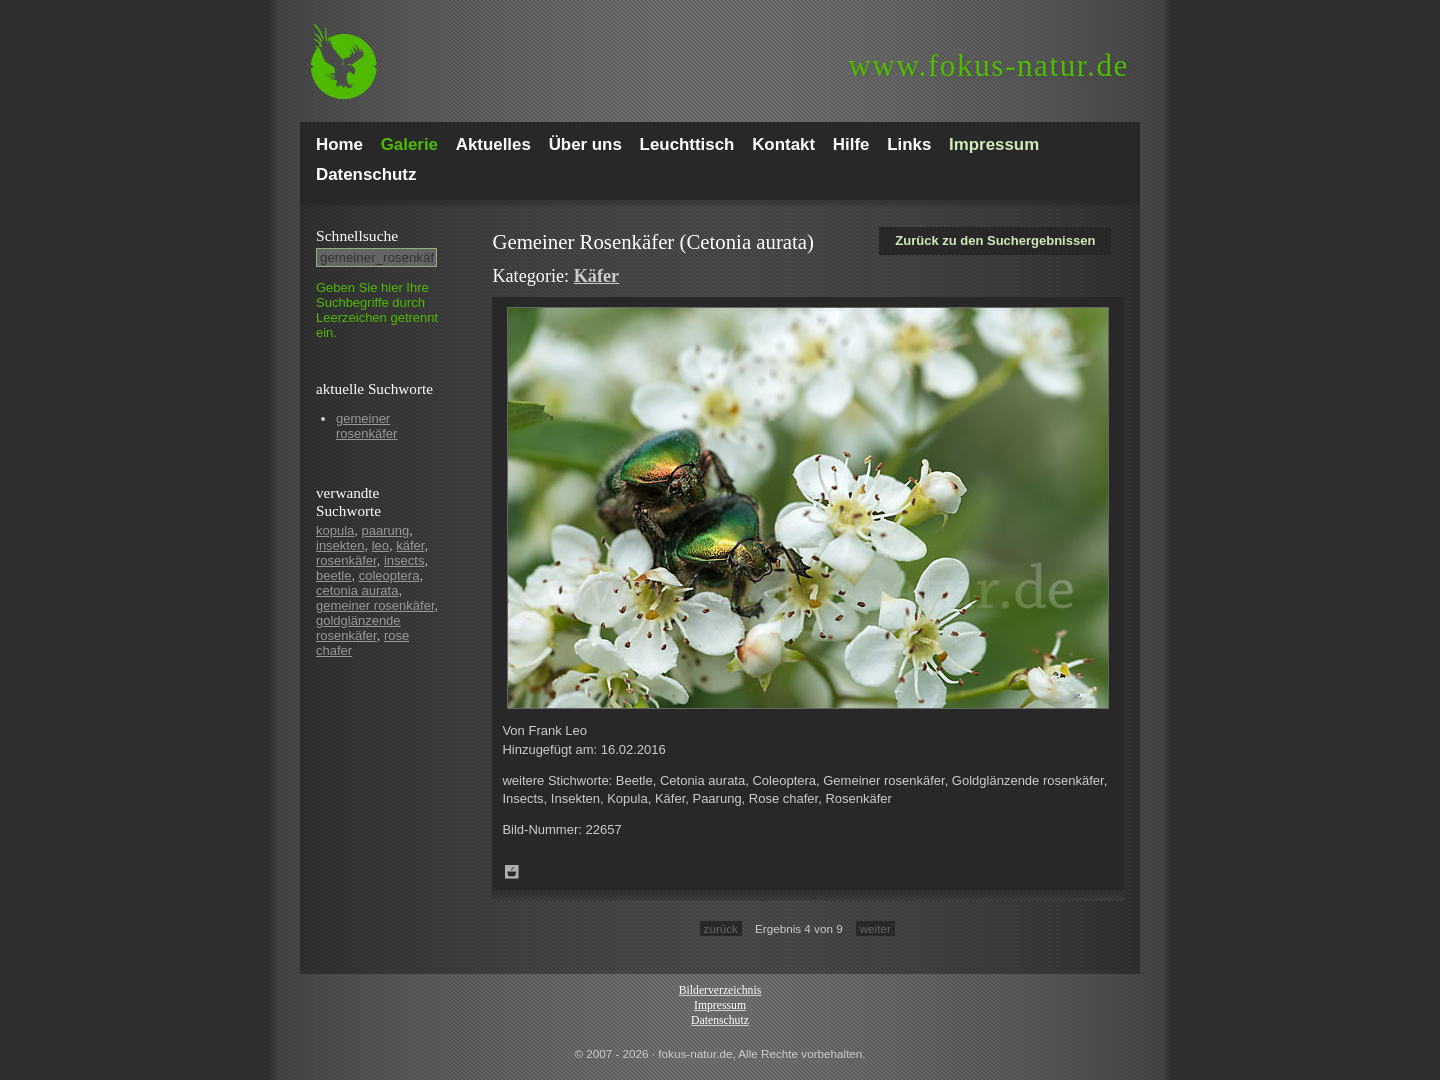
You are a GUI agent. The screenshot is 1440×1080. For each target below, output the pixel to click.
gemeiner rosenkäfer (366, 426)
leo (380, 545)
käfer (410, 545)
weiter (875, 928)
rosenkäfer (346, 560)
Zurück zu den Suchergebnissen (995, 240)
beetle (333, 575)
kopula (335, 530)
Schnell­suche (357, 235)
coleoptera (389, 575)
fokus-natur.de (988, 65)
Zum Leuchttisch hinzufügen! (512, 872)
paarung (386, 530)
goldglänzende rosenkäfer (358, 628)
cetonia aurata (357, 590)
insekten (340, 545)
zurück (721, 928)
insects (404, 560)
